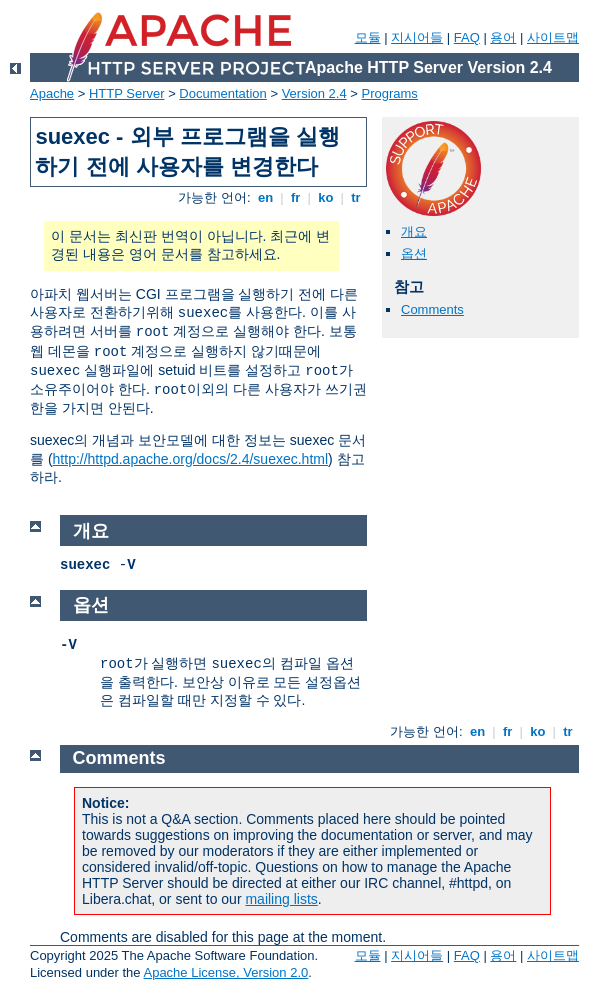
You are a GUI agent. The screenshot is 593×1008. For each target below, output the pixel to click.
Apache (52, 93)
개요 (414, 231)
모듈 (368, 37)
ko (326, 197)
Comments (432, 309)
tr (356, 197)
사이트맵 (553, 37)
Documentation (222, 93)
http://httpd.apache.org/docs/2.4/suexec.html (191, 459)
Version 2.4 (314, 93)
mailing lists (281, 899)
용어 (503, 37)
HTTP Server (127, 93)
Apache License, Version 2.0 (225, 972)
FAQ (467, 37)
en (265, 197)
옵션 (414, 253)
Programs (390, 93)
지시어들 (417, 37)
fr (295, 197)
